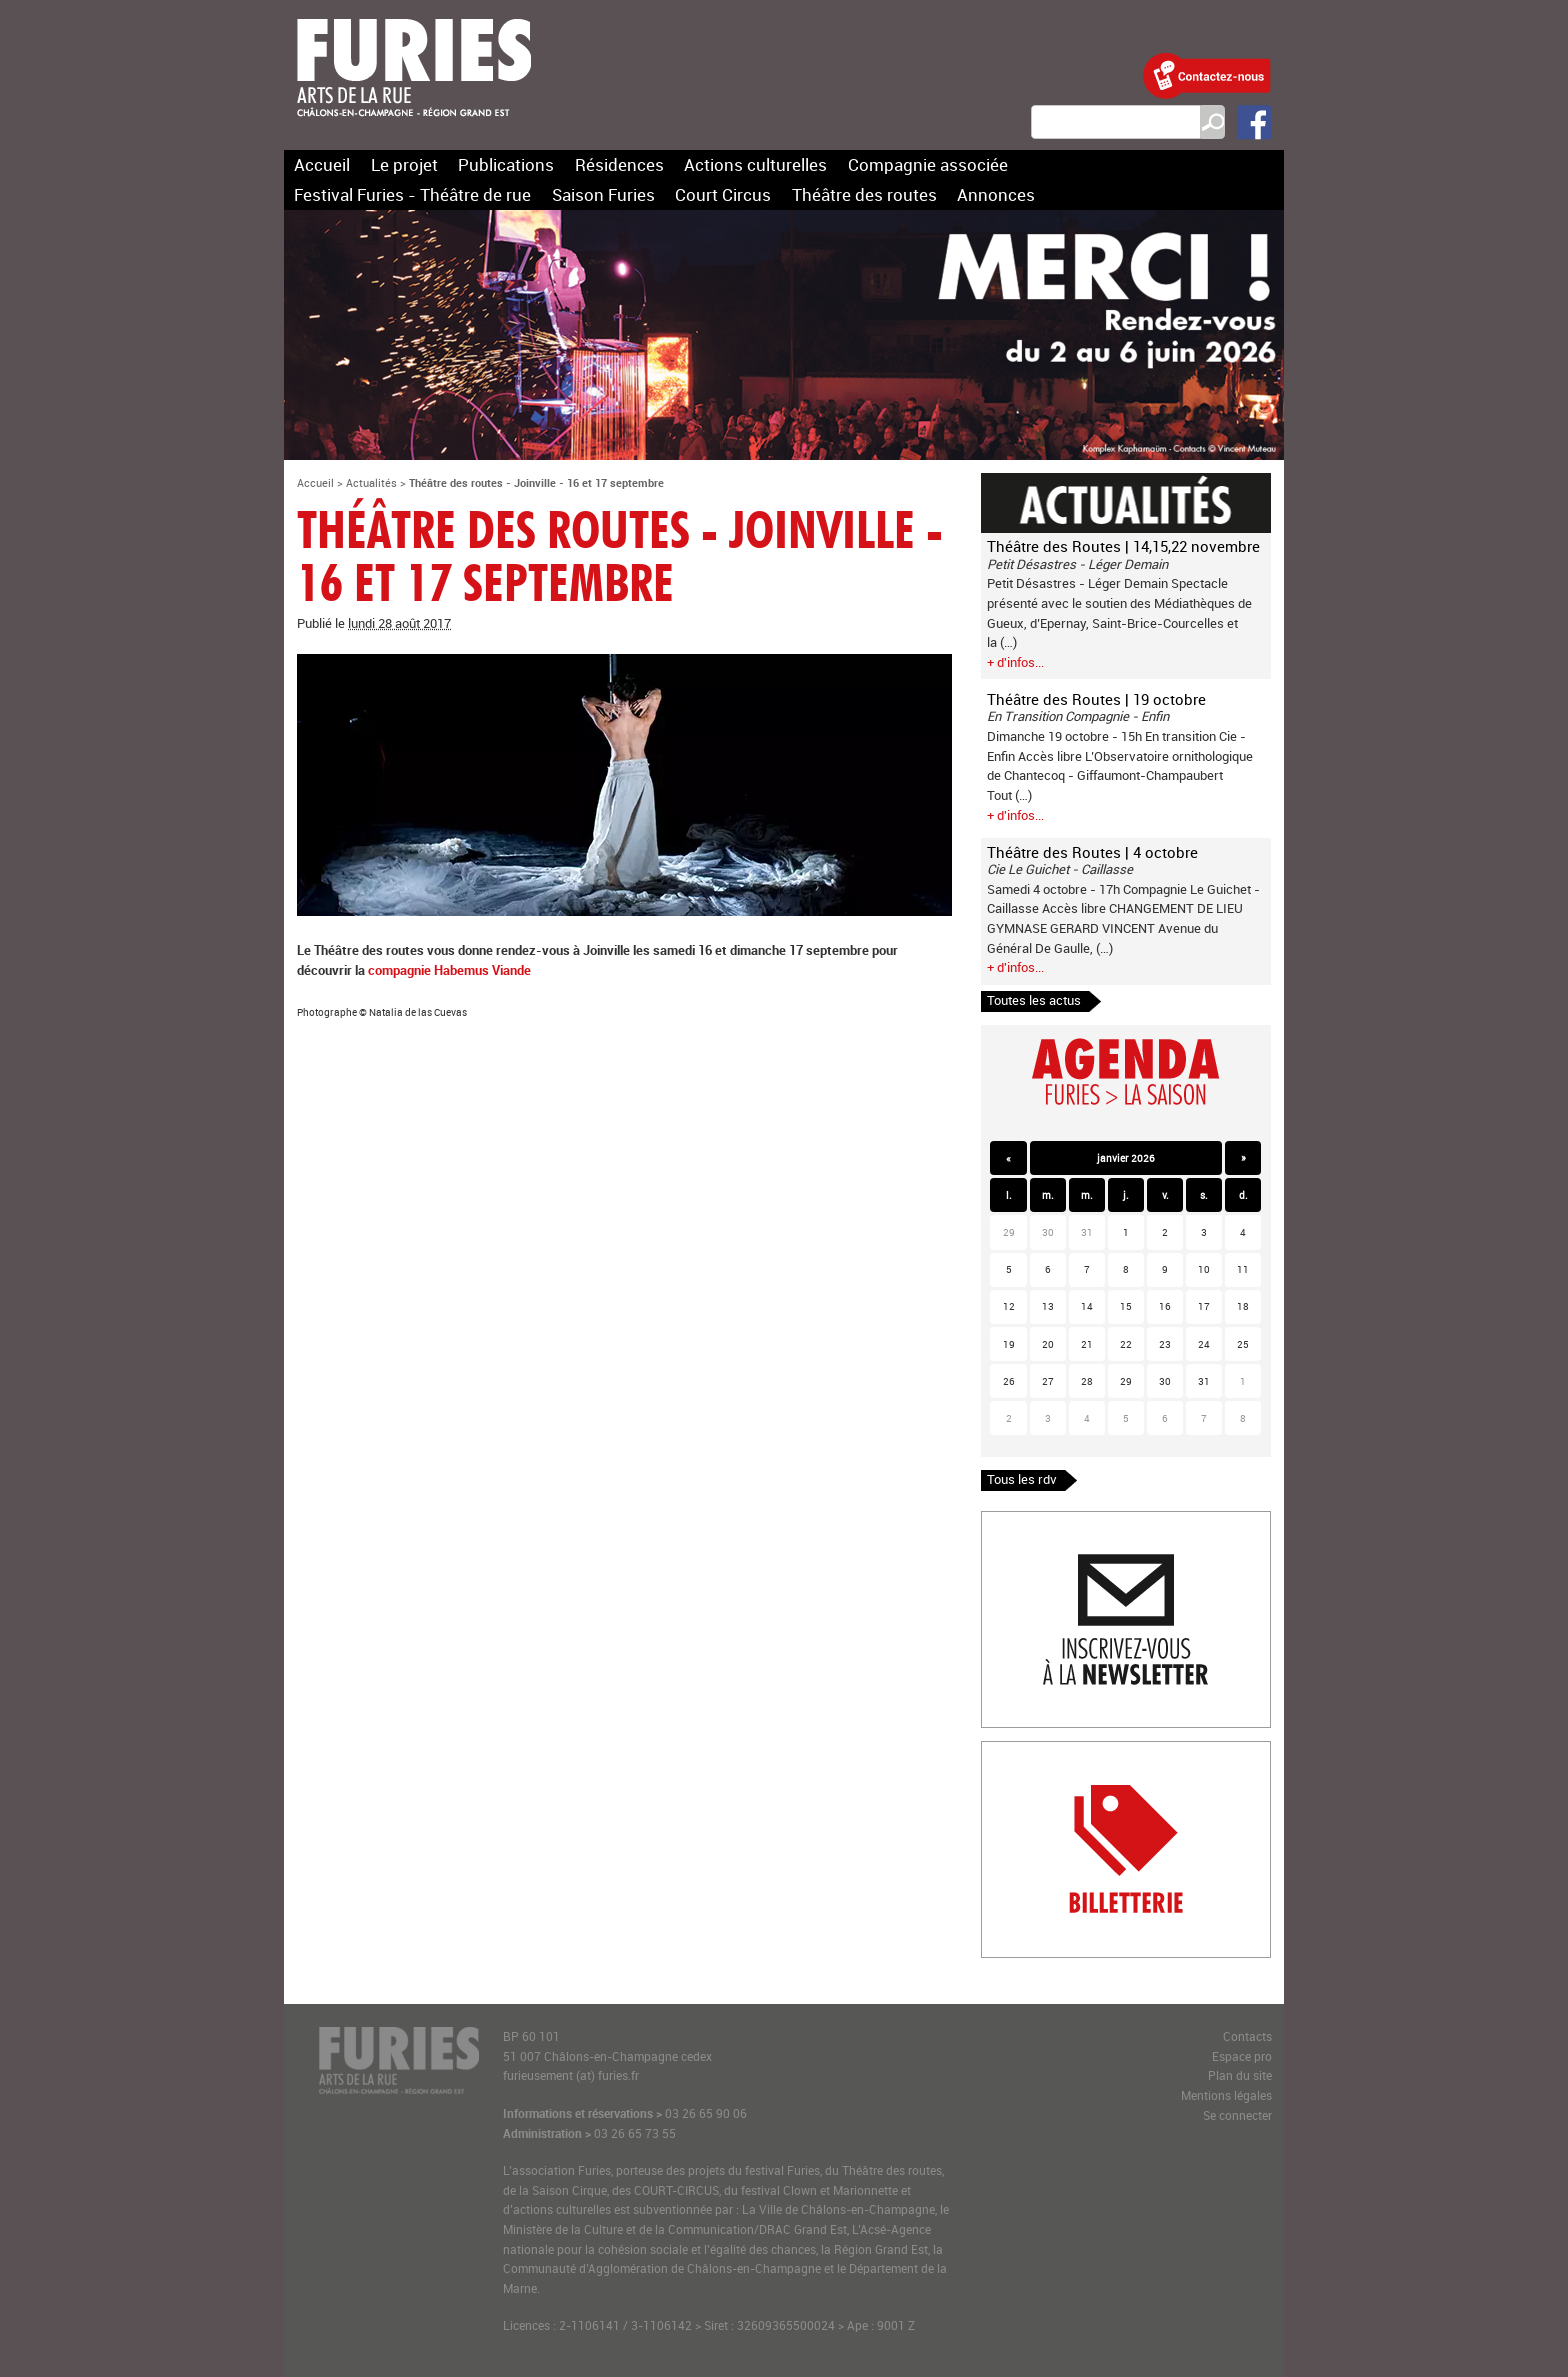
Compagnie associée (928, 164)
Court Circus (723, 194)
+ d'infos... (1015, 662)
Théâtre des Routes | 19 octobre (1096, 699)
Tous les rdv (1022, 1479)
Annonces (996, 194)
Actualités (371, 482)
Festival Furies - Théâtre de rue (412, 194)
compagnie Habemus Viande (449, 970)
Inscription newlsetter (1044, 1521)
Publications (506, 164)
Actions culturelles (755, 164)
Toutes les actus (1034, 1000)
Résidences (619, 164)
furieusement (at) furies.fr (571, 2075)
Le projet (404, 164)
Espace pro (1242, 2056)
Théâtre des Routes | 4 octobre (1092, 852)
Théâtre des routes (864, 194)
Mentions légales (1226, 2095)
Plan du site (1240, 2075)
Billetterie (1009, 1751)
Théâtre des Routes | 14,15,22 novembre (1123, 546)
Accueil (322, 164)
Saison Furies (603, 194)
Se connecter (1237, 2115)
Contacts (1247, 2036)
